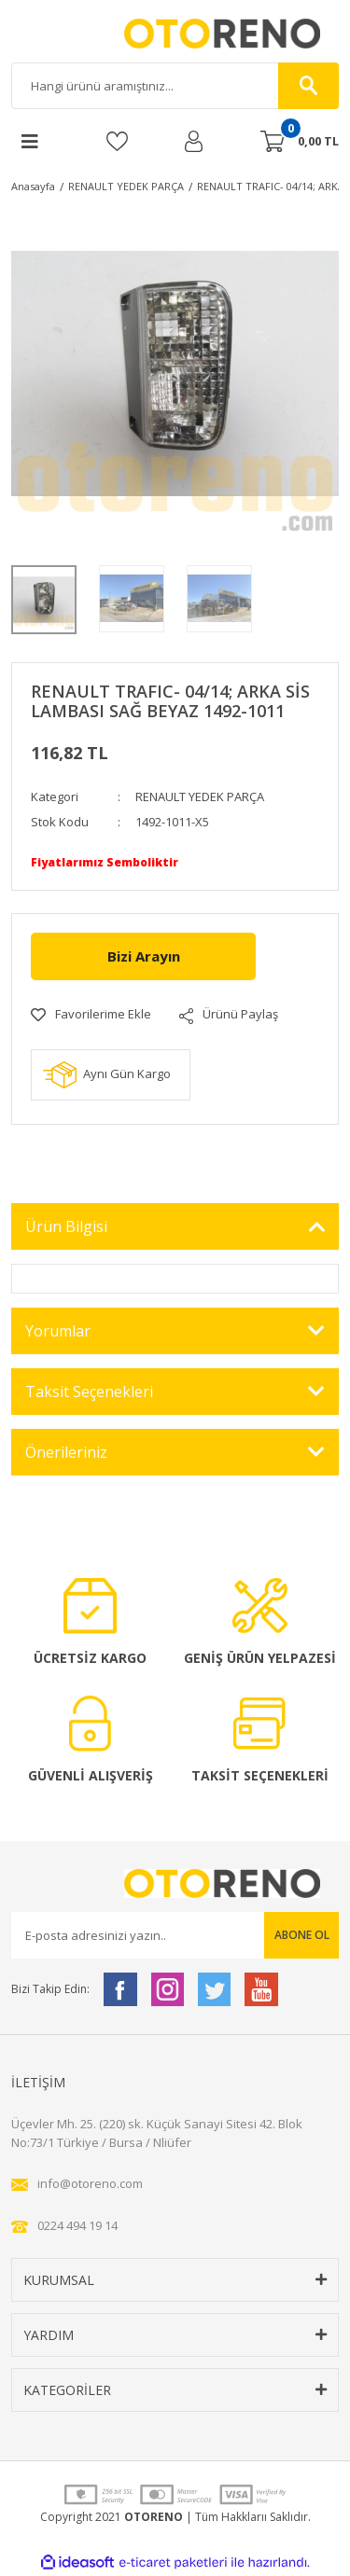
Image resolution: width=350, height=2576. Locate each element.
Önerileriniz (66, 1452)
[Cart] (299, 142)
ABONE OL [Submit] (301, 1935)
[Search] (175, 85)
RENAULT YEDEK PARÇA (199, 796)
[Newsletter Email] (175, 1935)
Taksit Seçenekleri (89, 1391)
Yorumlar (58, 1331)
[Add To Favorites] (91, 1014)
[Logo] (175, 33)
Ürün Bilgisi (66, 1226)
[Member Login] (194, 141)
